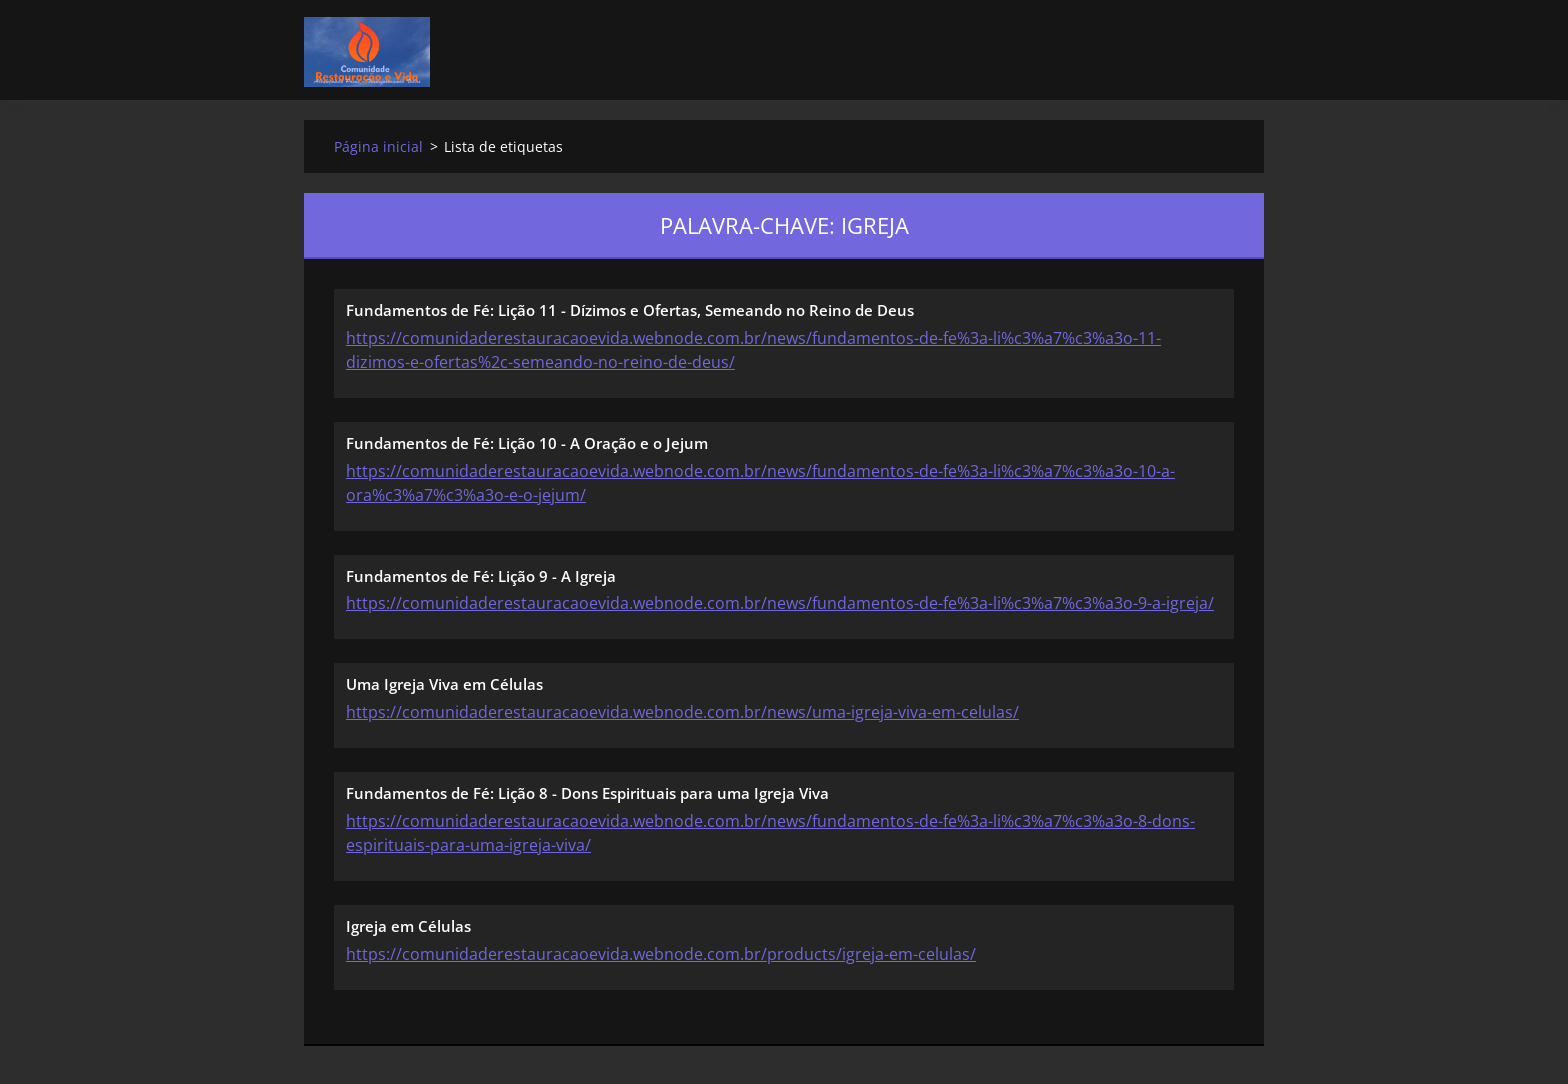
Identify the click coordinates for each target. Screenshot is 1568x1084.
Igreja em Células (408, 926)
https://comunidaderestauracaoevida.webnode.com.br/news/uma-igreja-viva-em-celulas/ (682, 712)
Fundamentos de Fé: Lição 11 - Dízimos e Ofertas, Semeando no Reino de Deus (630, 310)
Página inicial (378, 146)
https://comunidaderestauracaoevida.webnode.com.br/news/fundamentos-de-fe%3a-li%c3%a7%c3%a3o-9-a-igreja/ (780, 603)
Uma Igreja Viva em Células (444, 684)
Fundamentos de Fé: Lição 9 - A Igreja (481, 576)
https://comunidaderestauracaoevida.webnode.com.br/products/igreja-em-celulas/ (661, 954)
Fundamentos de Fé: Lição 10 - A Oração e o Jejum (527, 443)
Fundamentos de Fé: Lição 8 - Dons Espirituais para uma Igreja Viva (587, 793)
